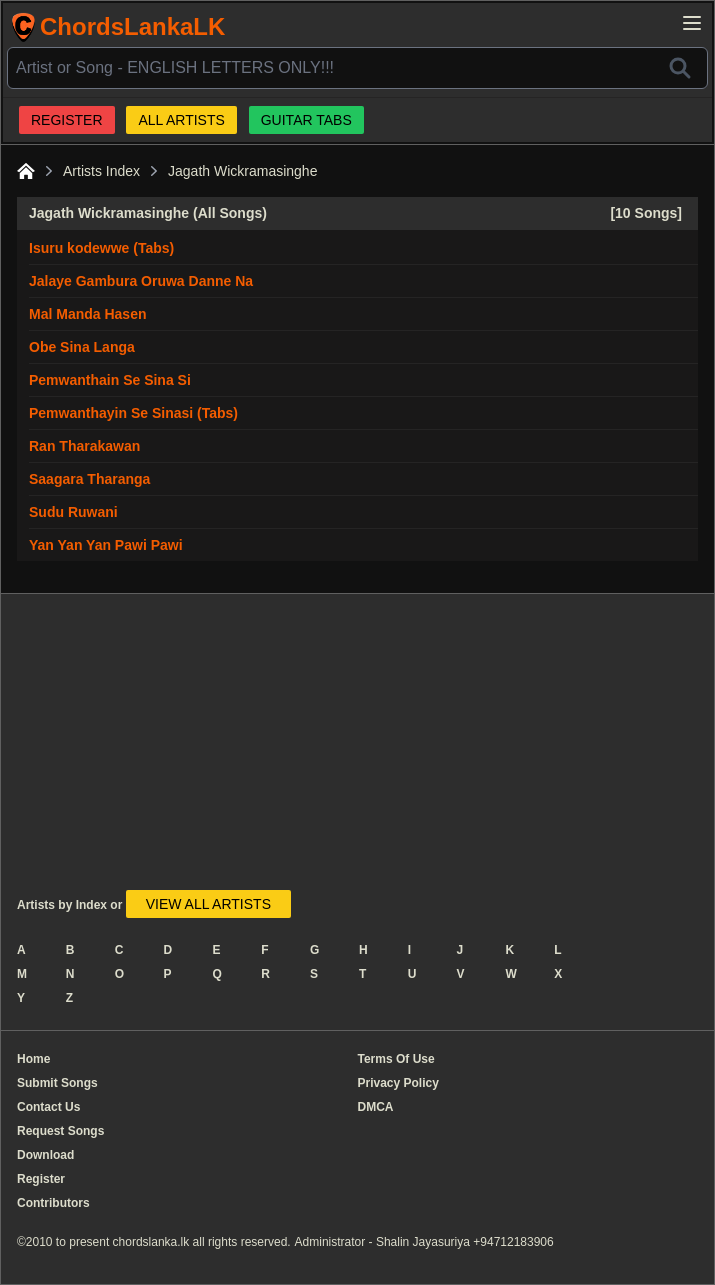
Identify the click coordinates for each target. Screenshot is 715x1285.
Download (45, 1155)
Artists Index (101, 171)
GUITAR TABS (306, 120)
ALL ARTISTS (181, 120)
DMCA (376, 1107)
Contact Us (48, 1107)
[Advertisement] (306, 750)
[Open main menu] (692, 23)
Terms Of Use (396, 1059)
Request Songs (60, 1131)
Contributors (53, 1203)
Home (33, 1059)
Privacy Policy (398, 1083)
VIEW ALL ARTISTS (208, 904)
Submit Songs (57, 1083)
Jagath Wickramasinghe (242, 171)
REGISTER (67, 120)
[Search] (680, 68)
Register (41, 1179)
